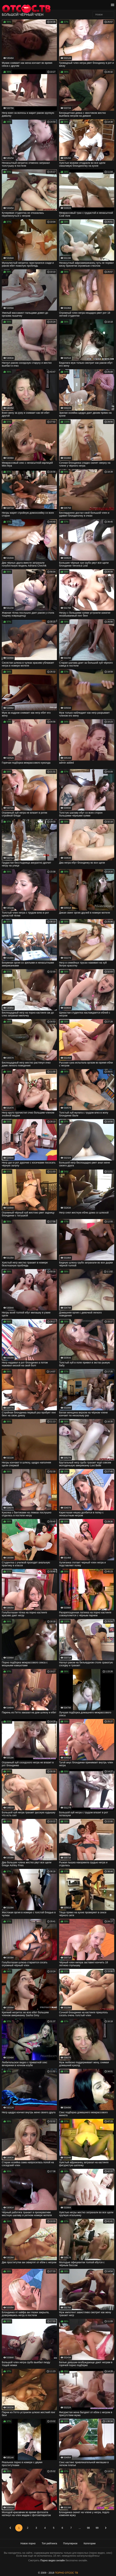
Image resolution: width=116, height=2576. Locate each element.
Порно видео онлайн (52, 2560)
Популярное (70, 2543)
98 (88, 2527)
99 (97, 2527)
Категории (90, 2543)
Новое (99, 14)
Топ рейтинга (49, 2543)
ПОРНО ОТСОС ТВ (66, 2572)
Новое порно (28, 2543)
